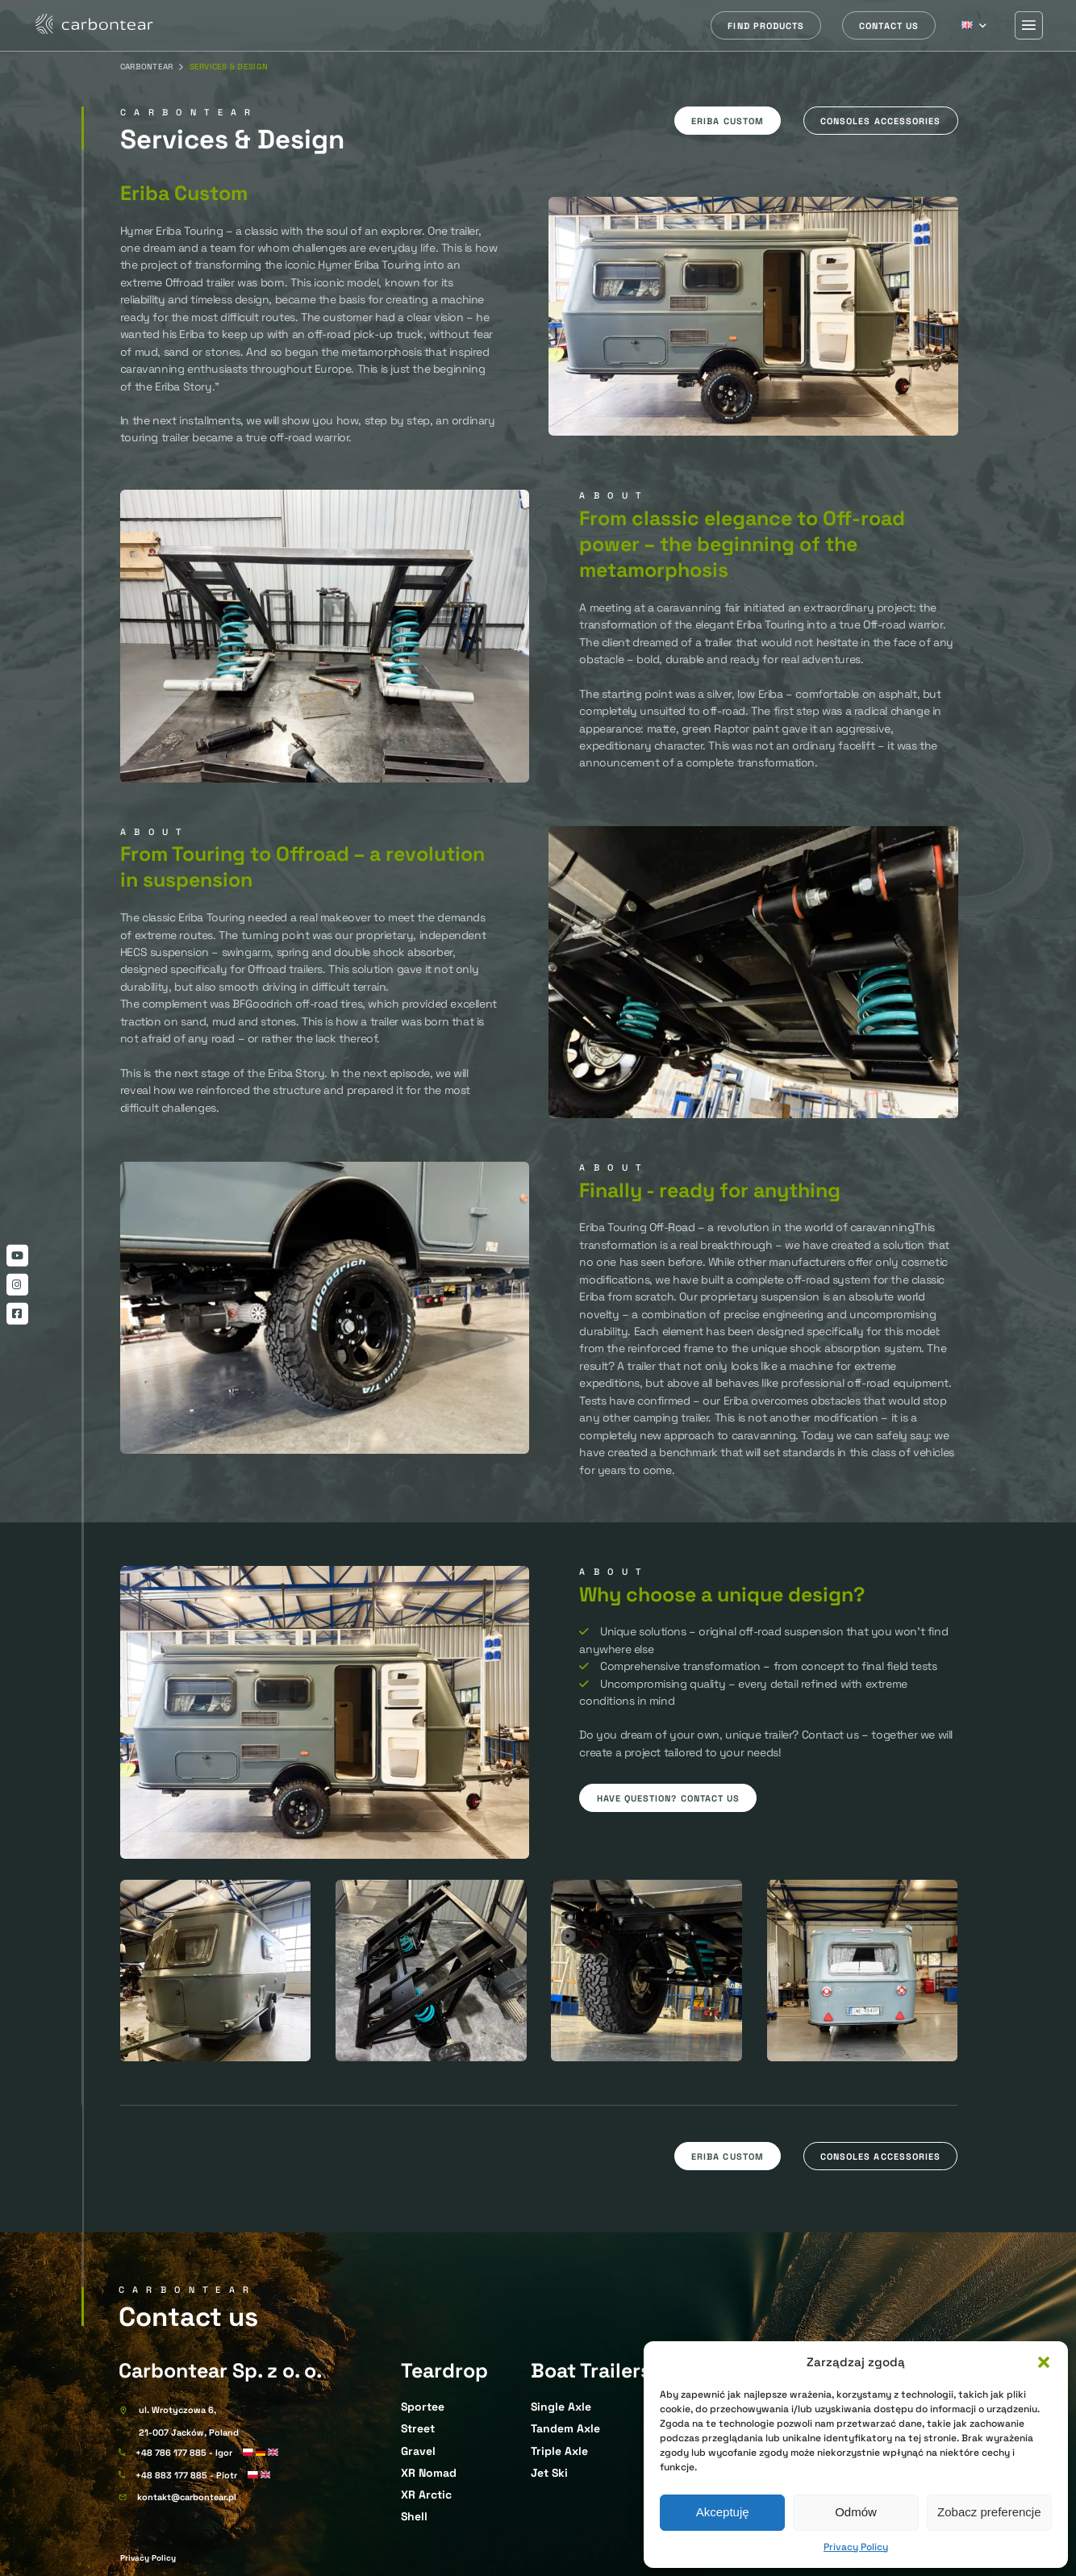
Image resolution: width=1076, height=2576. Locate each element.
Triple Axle (559, 2451)
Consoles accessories (880, 121)
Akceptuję (722, 2512)
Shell (414, 2516)
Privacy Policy (856, 2547)
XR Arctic (426, 2494)
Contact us (889, 25)
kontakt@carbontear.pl (186, 2497)
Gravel (418, 2451)
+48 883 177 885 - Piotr (186, 2475)
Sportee (422, 2406)
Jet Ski (549, 2472)
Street (418, 2428)
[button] (1044, 2362)
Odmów (856, 2512)
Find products (766, 25)
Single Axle (561, 2406)
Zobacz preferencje (989, 2512)
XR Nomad (429, 2472)
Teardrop (444, 2370)
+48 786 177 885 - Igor (184, 2452)
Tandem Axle (565, 2428)
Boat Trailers (591, 2370)
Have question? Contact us (668, 1798)
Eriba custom (727, 121)
